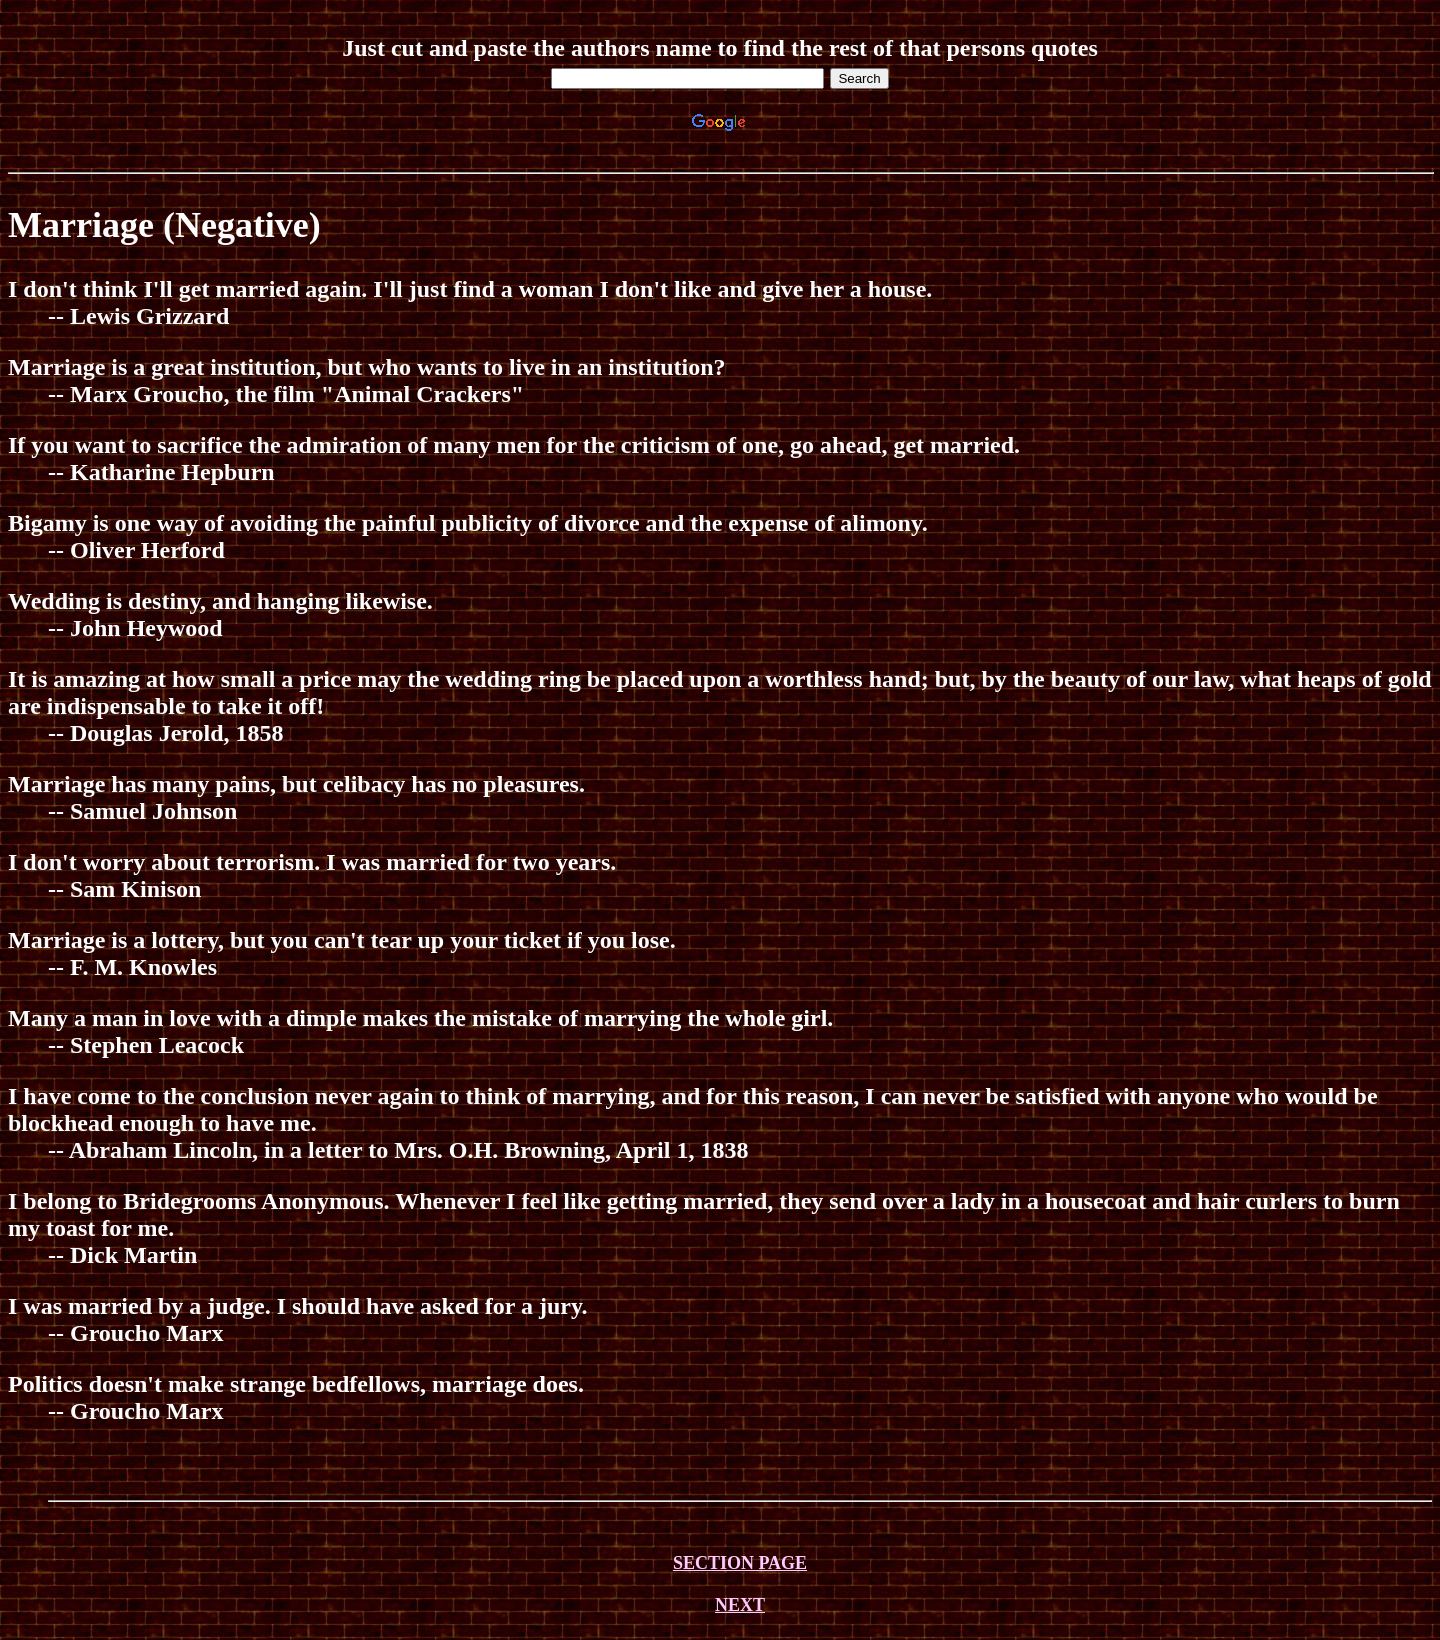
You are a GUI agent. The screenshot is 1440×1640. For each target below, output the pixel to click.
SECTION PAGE (740, 1563)
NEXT (740, 1605)
